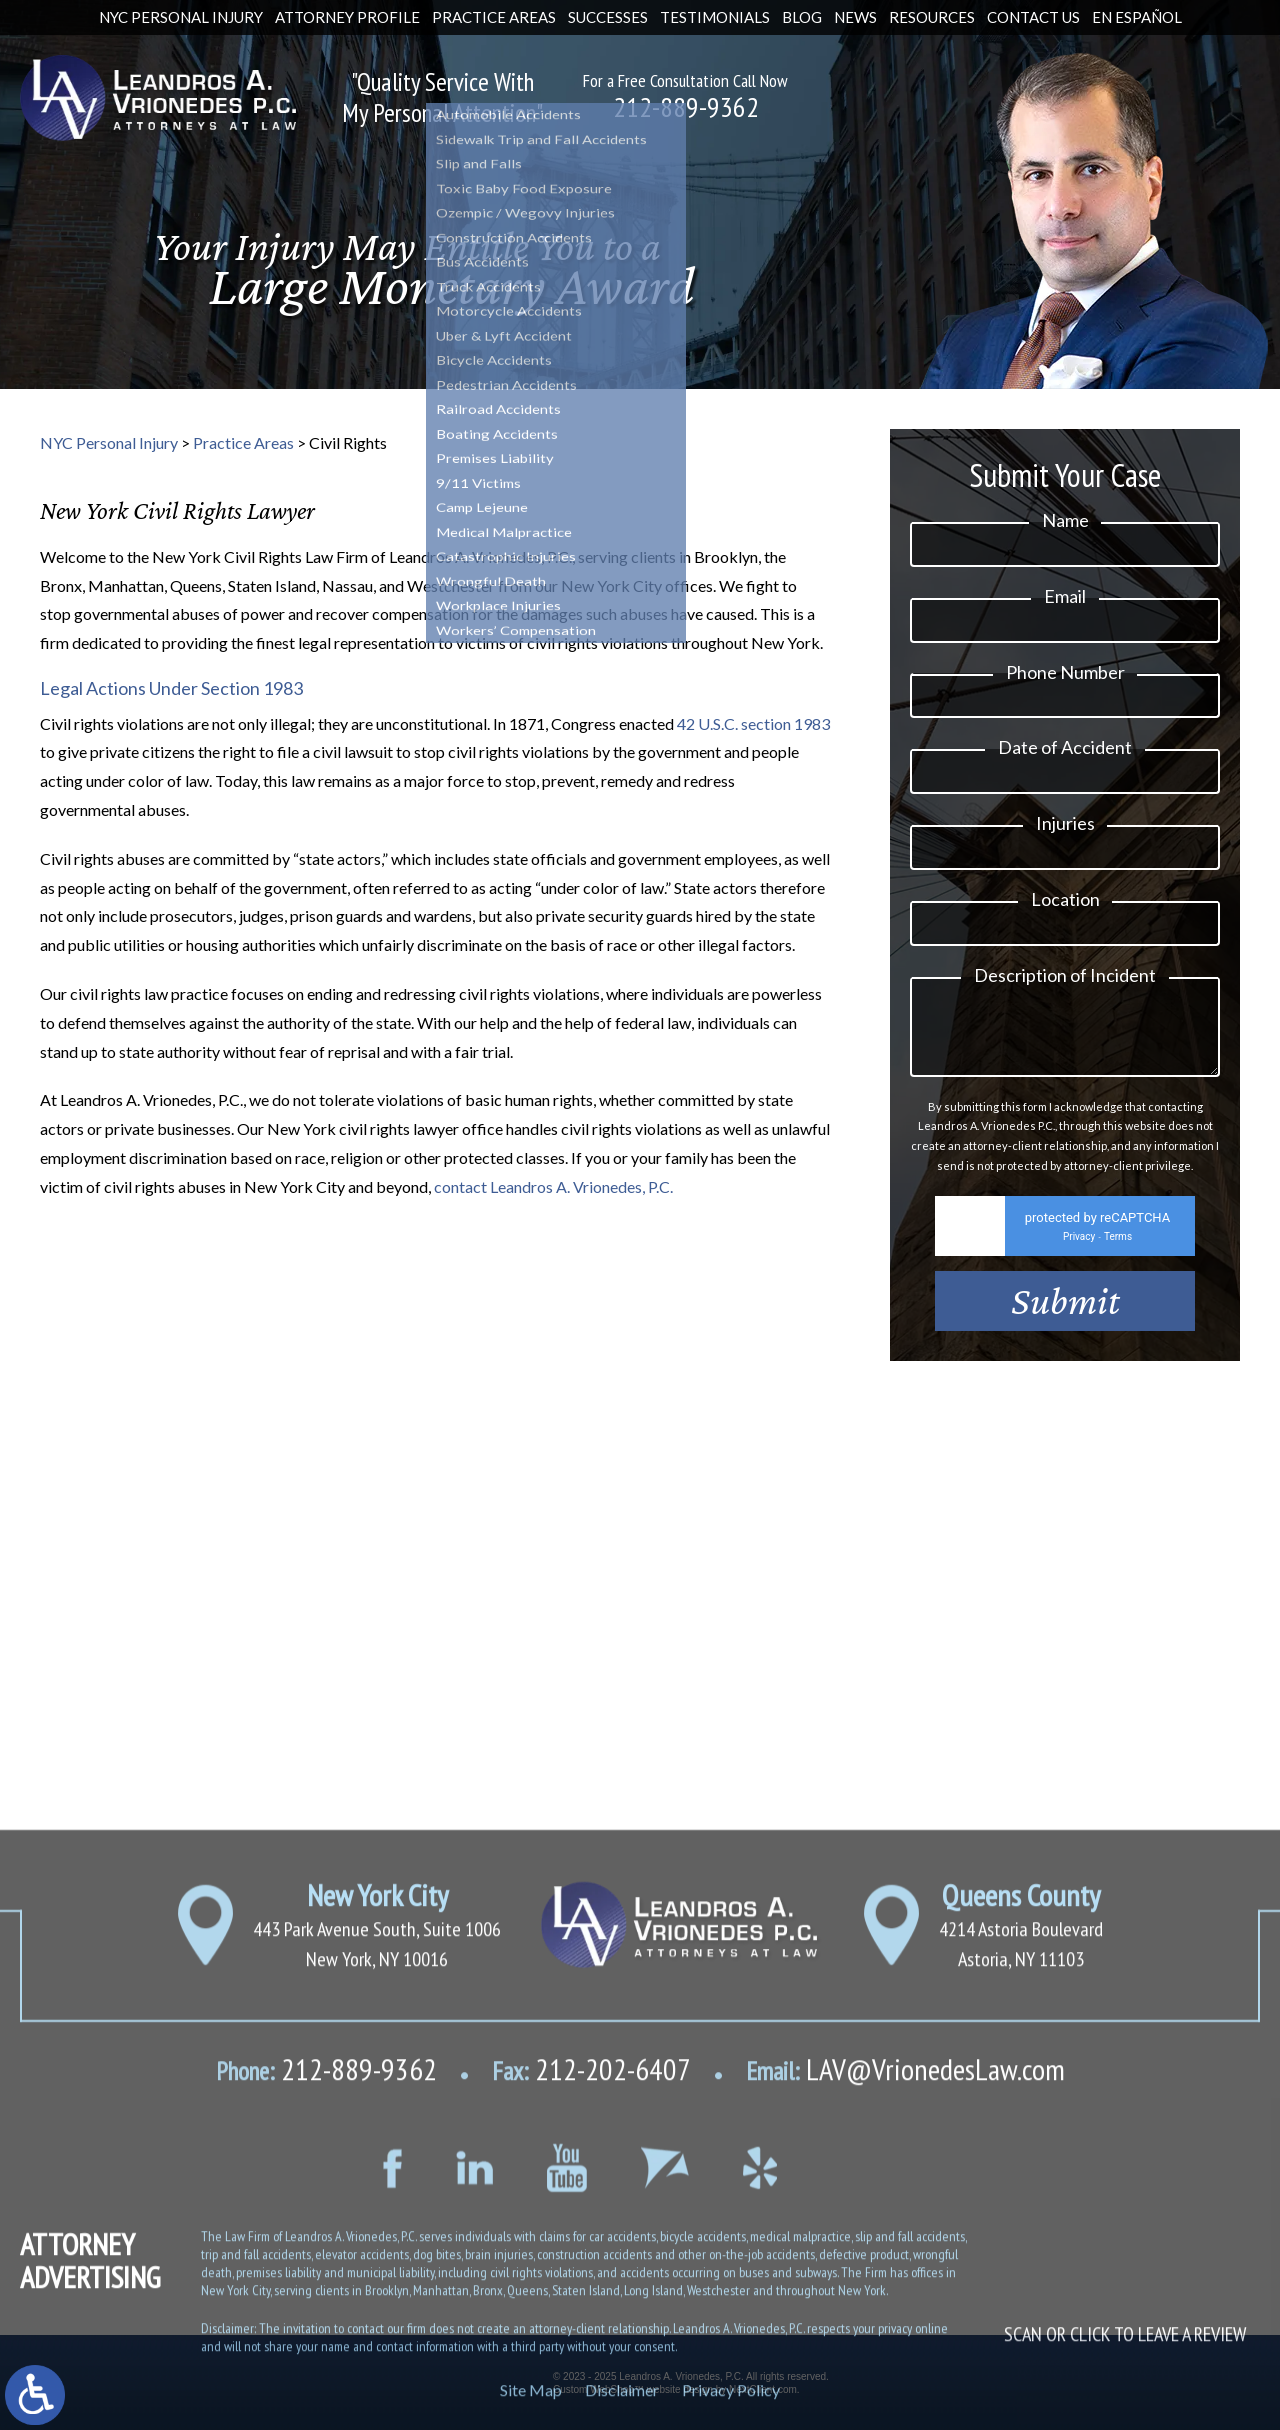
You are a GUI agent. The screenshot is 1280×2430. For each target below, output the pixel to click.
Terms (1118, 1267)
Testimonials (715, 17)
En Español (1137, 17)
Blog (802, 17)
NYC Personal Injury (181, 17)
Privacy (1079, 1267)
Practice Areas (494, 17)
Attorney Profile (347, 17)
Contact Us (1033, 17)
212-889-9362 (686, 107)
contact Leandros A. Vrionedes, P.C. (553, 1186)
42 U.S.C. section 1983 (753, 723)
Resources (932, 17)
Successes (608, 17)
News (855, 17)
